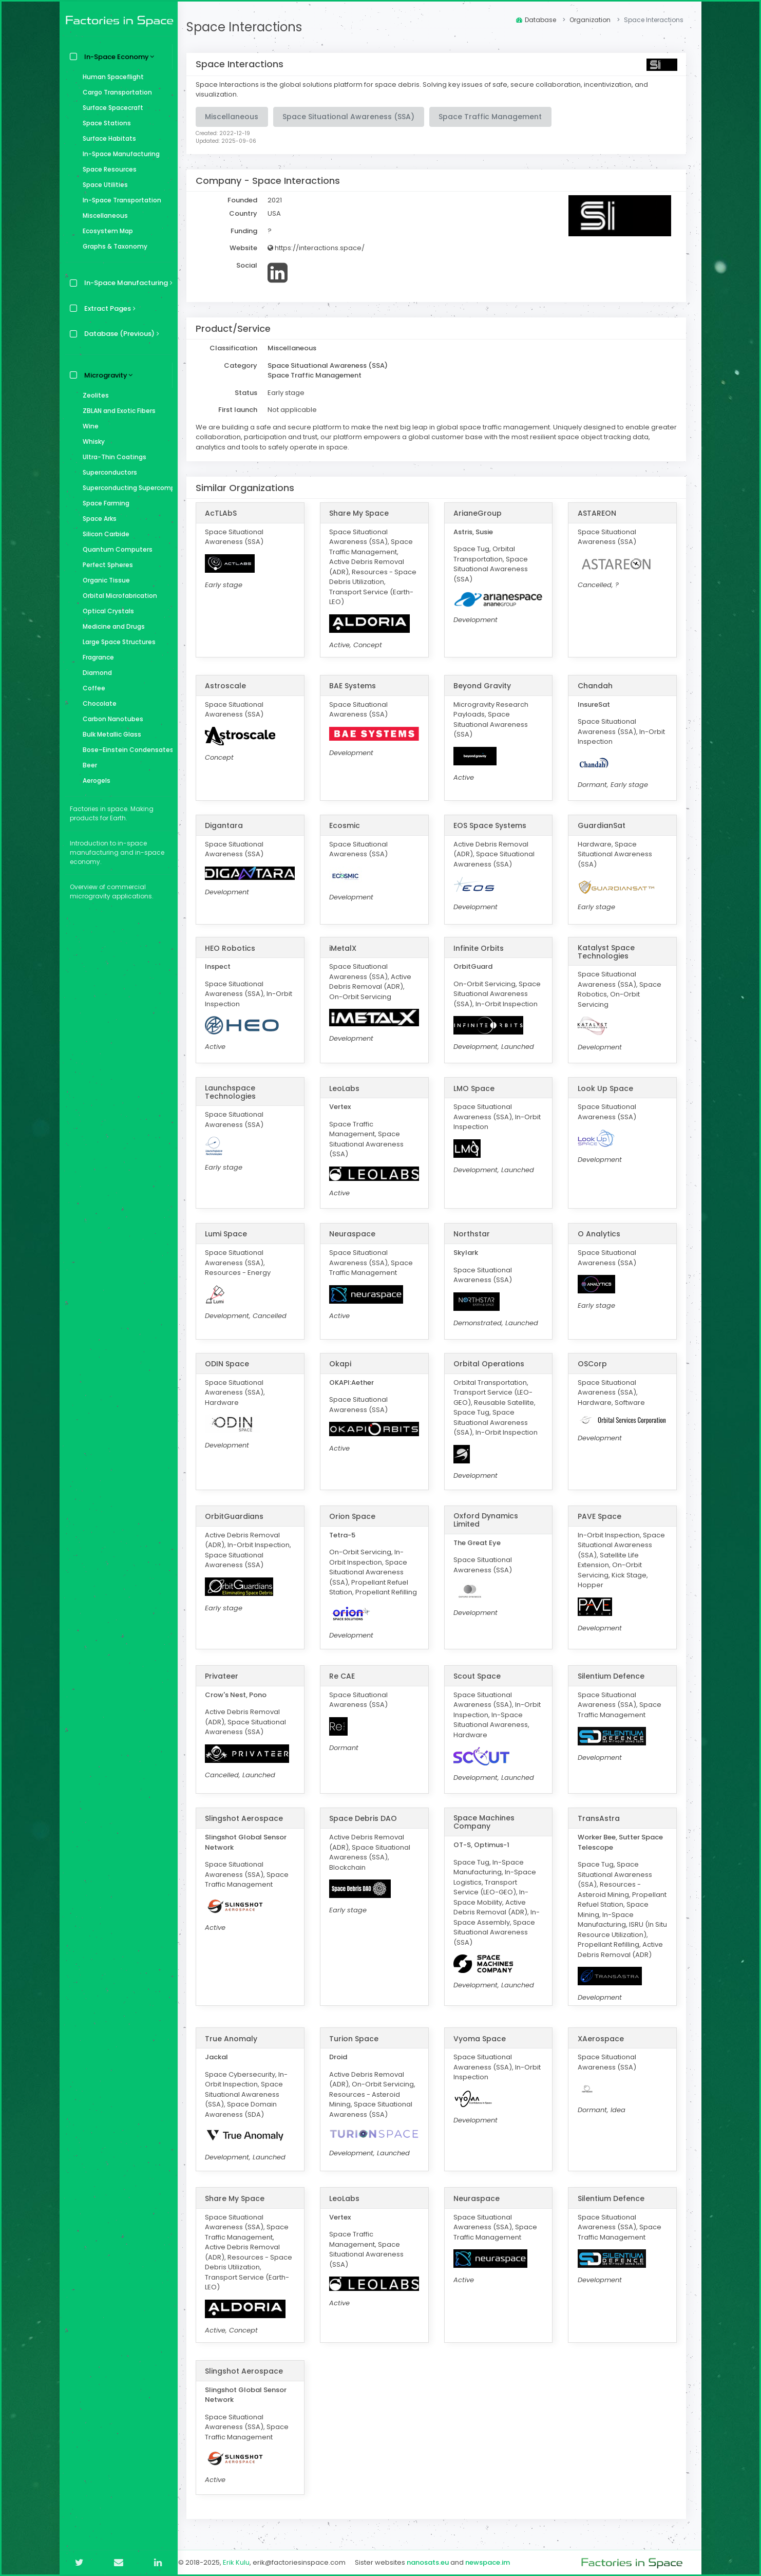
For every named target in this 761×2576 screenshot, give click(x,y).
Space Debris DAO (368, 1818)
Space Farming (103, 503)
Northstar (475, 1234)
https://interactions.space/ (322, 248)
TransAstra (600, 1818)
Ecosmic (349, 825)
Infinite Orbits (482, 948)
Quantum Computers (115, 549)
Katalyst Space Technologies (607, 952)
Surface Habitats (107, 138)
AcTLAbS (227, 513)
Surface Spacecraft (110, 107)
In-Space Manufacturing (119, 153)
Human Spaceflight (111, 76)
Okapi (345, 1363)
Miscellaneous (103, 215)
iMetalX (348, 948)
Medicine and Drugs (111, 626)
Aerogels (94, 780)
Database (536, 19)
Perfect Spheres (105, 564)
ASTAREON (598, 513)
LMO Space (477, 1088)
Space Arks (97, 518)
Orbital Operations (492, 1363)
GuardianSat (603, 825)
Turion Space (359, 2038)
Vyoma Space (483, 2038)
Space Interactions (251, 26)
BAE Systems (357, 686)
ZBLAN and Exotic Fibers (117, 410)
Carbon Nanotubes (110, 718)
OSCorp (593, 1363)
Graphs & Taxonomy (112, 246)
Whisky (91, 441)
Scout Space (480, 1675)
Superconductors (107, 472)
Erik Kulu (243, 2562)
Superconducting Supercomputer (125, 487)
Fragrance (96, 657)
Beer (87, 765)
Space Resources (107, 169)
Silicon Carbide (103, 534)
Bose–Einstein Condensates (125, 749)
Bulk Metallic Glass (109, 734)
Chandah (596, 686)
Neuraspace (357, 1234)
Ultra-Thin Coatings (112, 457)
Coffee (91, 688)
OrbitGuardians (241, 1516)
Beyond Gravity (486, 686)
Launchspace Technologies (237, 1092)
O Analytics (600, 1234)
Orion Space (357, 1516)
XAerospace (602, 2038)
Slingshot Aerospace (251, 1818)
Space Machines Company (487, 1822)
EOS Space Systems (493, 825)
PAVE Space (601, 1516)
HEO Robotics (237, 948)
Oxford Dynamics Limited (489, 1519)
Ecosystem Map (105, 231)
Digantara (231, 825)
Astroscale (232, 686)
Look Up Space (607, 1088)
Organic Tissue (104, 580)
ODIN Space (234, 1363)
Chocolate (97, 703)
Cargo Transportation (115, 92)
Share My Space (364, 513)
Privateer (228, 1675)
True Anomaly (238, 2038)
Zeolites (93, 395)
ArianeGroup (481, 513)
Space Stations (104, 123)
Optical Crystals (106, 611)
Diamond (95, 672)
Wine (88, 426)
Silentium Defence (612, 1675)
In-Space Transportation (119, 200)
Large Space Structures (117, 641)
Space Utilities (103, 184)
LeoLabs (349, 1088)
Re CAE (347, 1675)
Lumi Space (233, 1234)
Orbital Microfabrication (117, 595)
